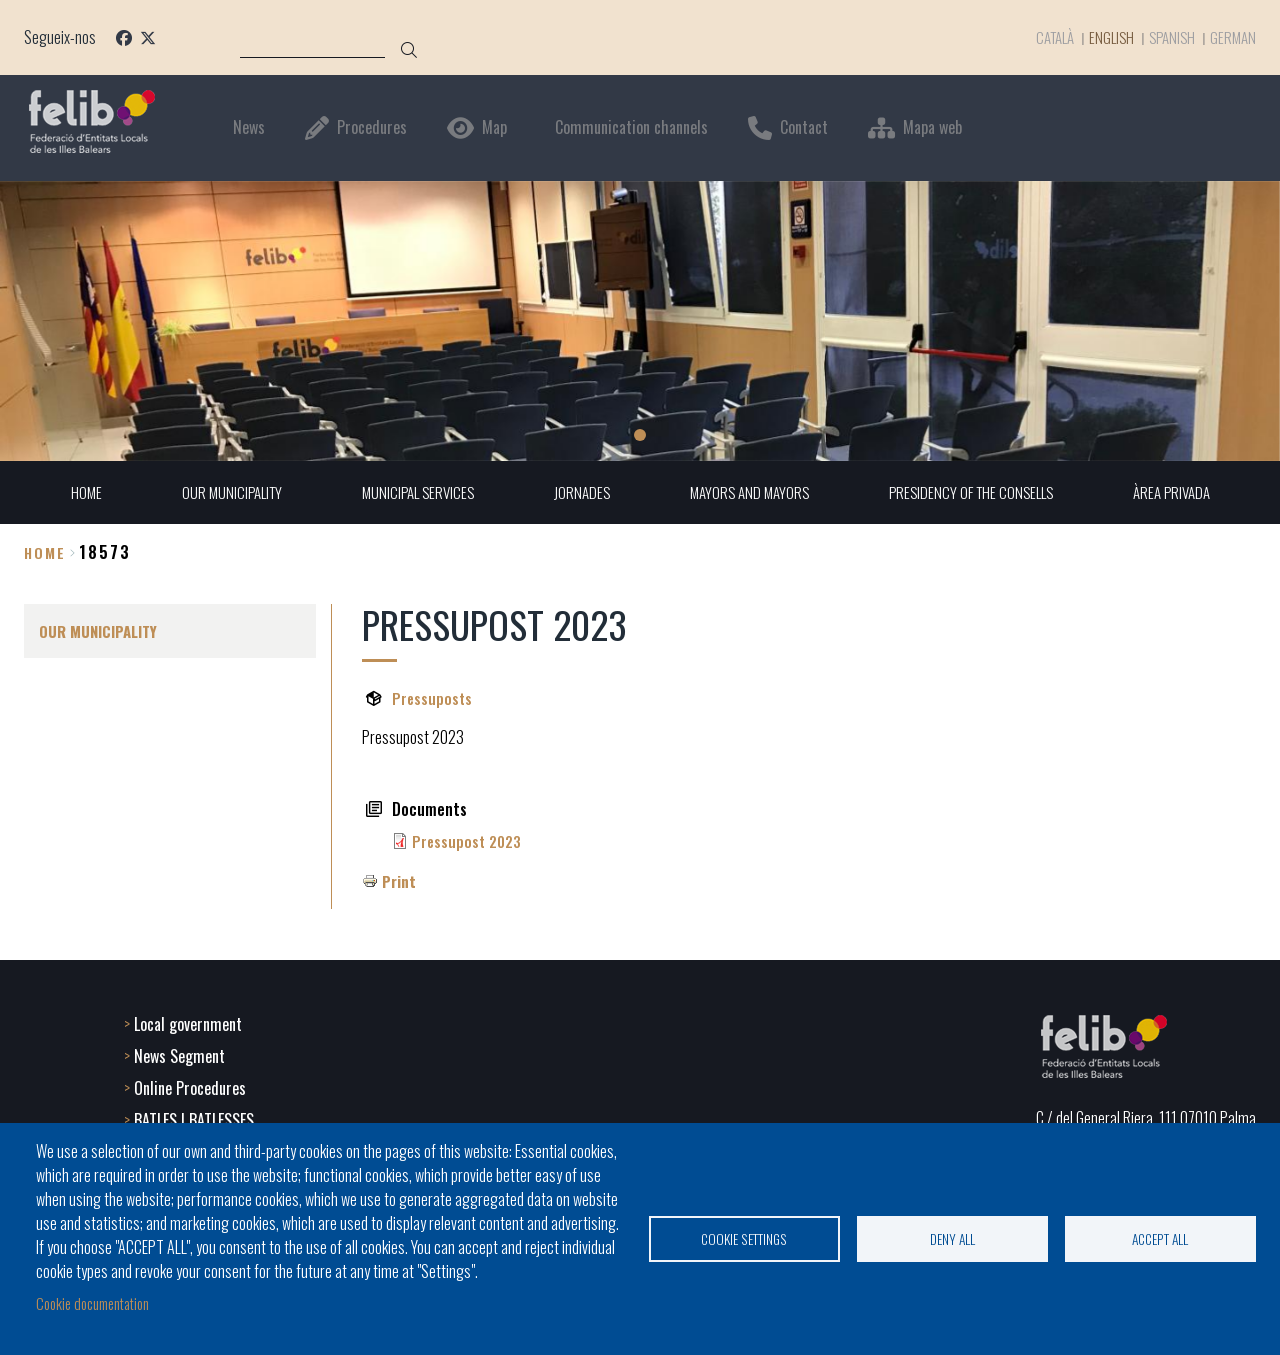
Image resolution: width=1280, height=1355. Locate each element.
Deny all (952, 1237)
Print (399, 882)
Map (494, 127)
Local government (188, 1022)
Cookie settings (744, 1237)
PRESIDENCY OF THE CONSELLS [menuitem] (979, 493)
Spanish (1168, 37)
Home (45, 552)
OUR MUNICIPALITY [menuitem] (217, 493)
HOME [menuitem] (68, 493)
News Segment (179, 1054)
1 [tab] (640, 435)
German (1232, 37)
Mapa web (932, 127)
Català (1040, 37)
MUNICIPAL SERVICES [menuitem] (409, 493)
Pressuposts (433, 699)
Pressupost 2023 (469, 842)
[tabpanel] (640, 320)
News (249, 127)
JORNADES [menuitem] (578, 493)
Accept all (1160, 1237)
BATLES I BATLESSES (194, 1118)
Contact (804, 127)
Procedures (372, 127)
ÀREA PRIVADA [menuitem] (1187, 493)
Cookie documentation (100, 1303)
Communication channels (631, 127)
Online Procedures (190, 1086)
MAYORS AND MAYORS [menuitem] (750, 493)
